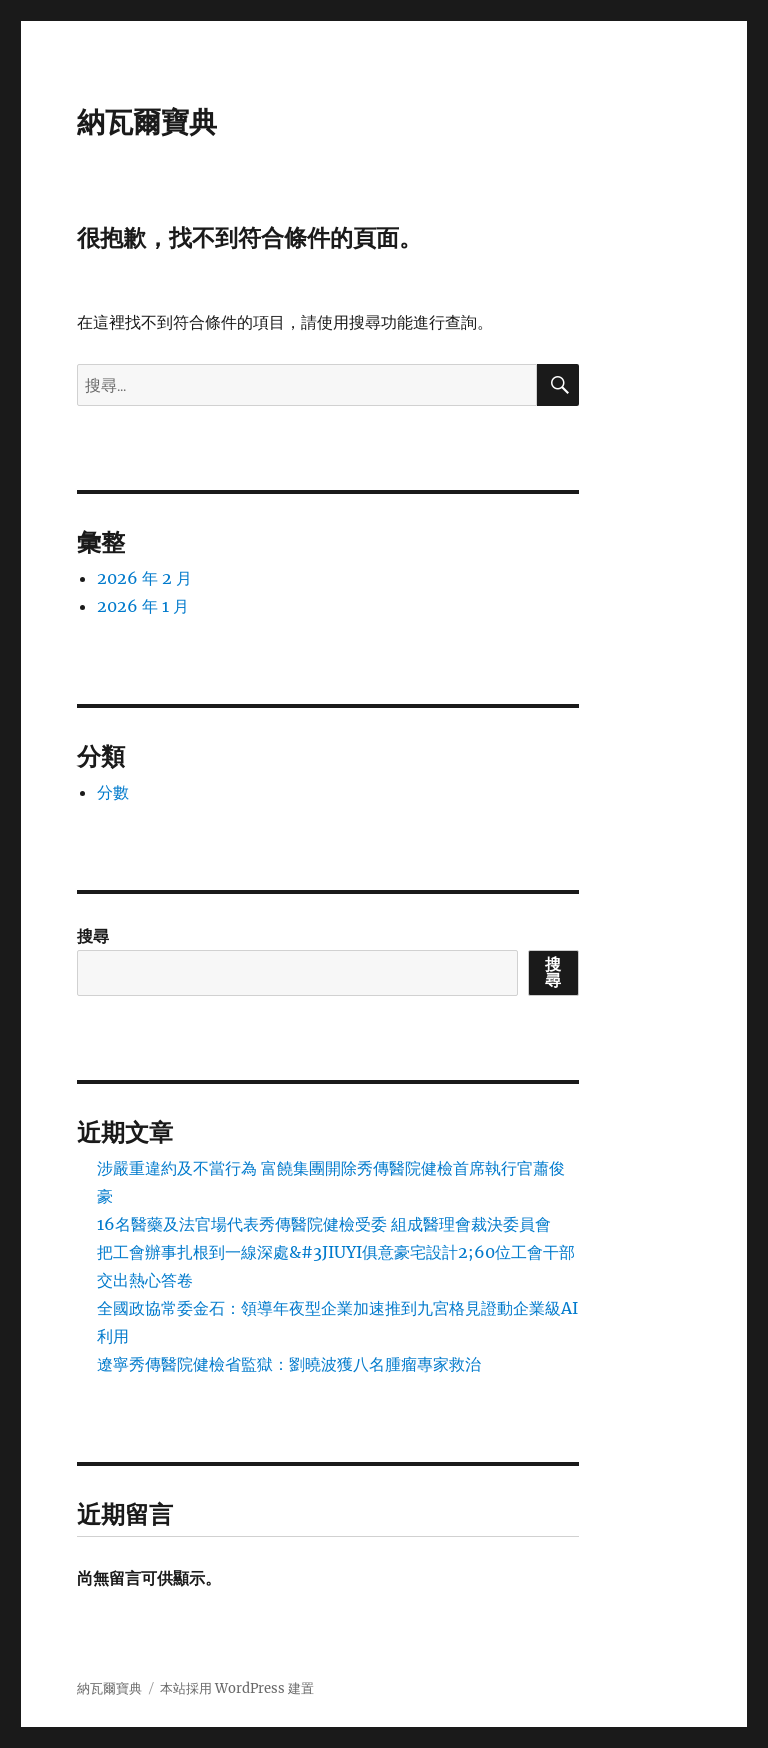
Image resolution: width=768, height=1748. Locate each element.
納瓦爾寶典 (147, 122)
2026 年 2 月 (144, 578)
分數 (113, 792)
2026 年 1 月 (143, 606)
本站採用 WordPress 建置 (237, 1688)
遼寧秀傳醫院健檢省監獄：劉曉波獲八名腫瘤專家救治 (289, 1364)
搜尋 (93, 936)
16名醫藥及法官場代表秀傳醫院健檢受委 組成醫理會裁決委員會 (324, 1224)
